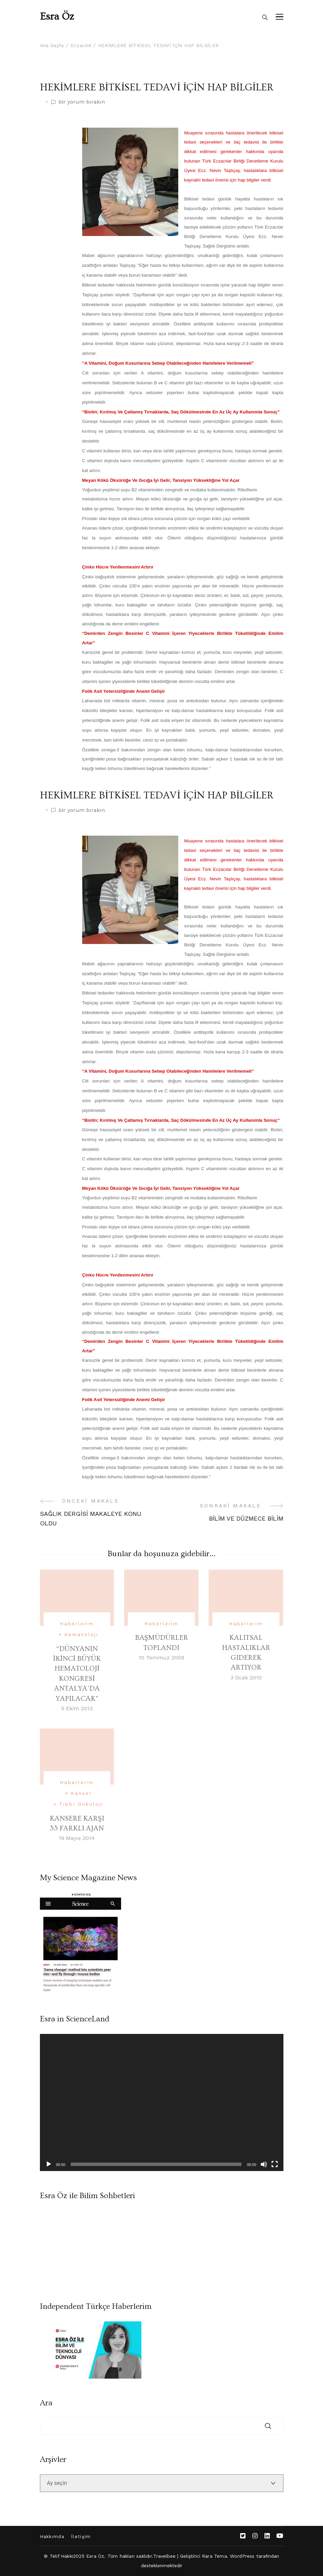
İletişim (81, 2536)
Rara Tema (214, 2556)
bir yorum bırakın (82, 102)
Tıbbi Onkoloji (81, 1804)
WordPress (242, 2556)
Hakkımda (52, 2536)
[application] (161, 2102)
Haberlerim (77, 1623)
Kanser (81, 1793)
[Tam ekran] (274, 2164)
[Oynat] (48, 2164)
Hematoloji (81, 1634)
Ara (46, 2403)
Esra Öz (57, 16)
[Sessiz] (263, 2164)
